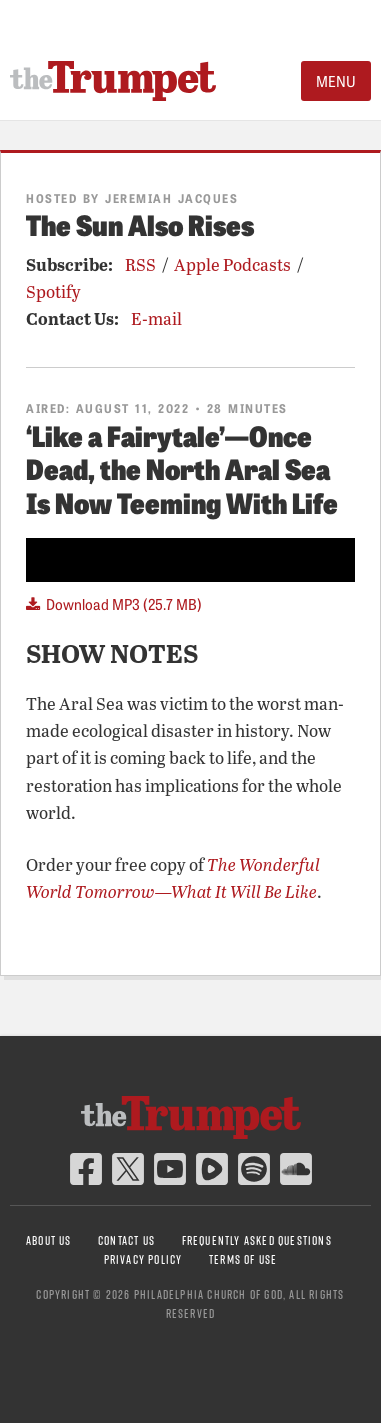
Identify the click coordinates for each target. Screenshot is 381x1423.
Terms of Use (243, 1259)
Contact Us (126, 1240)
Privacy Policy (143, 1259)
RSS (140, 264)
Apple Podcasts (232, 264)
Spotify (53, 291)
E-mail (156, 318)
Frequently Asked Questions (257, 1240)
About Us (49, 1240)
